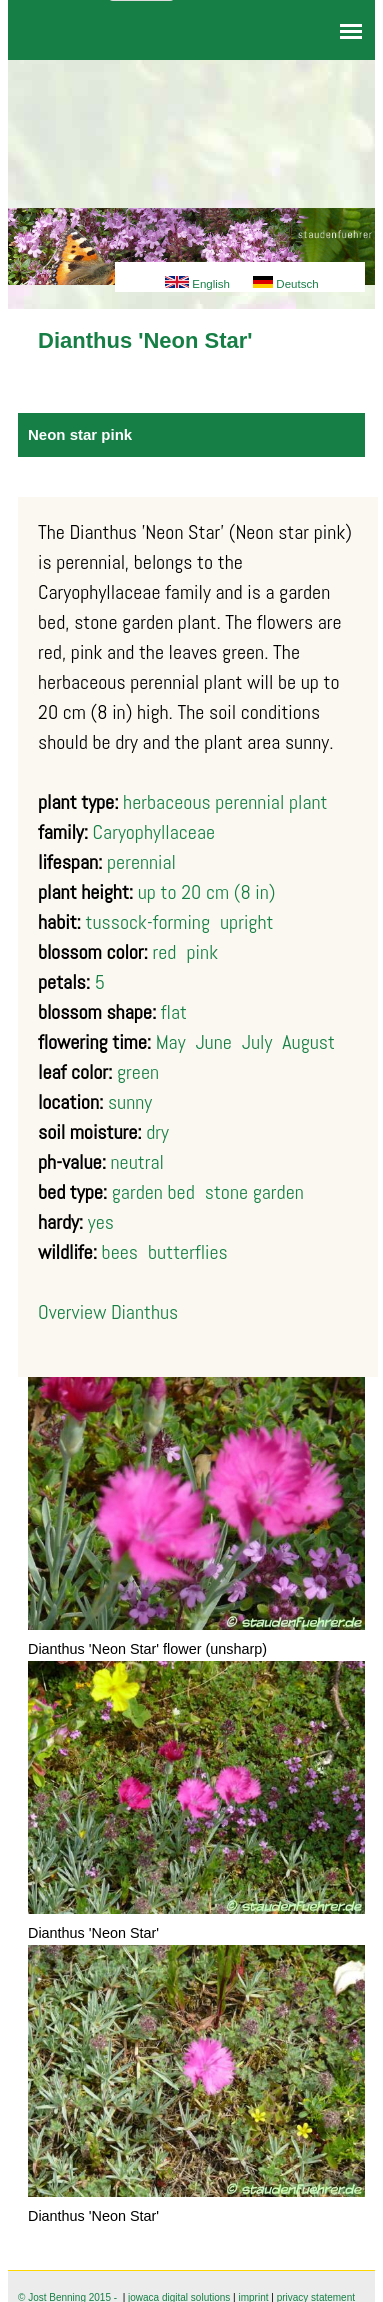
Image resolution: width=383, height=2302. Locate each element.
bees (120, 1252)
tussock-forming (148, 922)
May (171, 1042)
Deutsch (285, 284)
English (197, 284)
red (164, 952)
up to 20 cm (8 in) (207, 892)
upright (246, 922)
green (138, 1072)
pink (202, 952)
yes (101, 1222)
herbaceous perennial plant (225, 802)
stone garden (254, 1192)
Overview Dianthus (108, 1312)
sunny (130, 1102)
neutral (137, 1162)
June (214, 1042)
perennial (141, 862)
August (308, 1042)
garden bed (153, 1192)
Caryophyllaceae (154, 832)
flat (174, 1012)
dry (157, 1132)
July (257, 1042)
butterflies (188, 1252)
